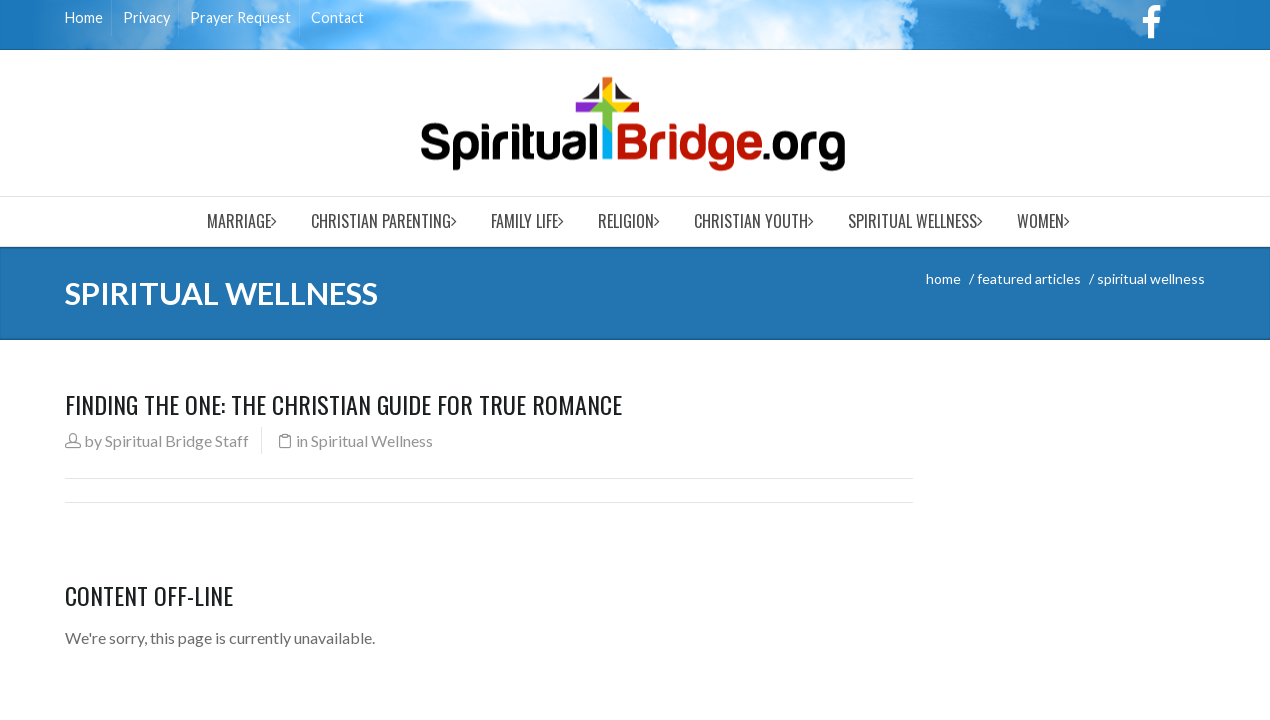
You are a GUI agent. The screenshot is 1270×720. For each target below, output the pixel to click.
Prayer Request (240, 17)
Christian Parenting (381, 221)
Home (84, 17)
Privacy (146, 17)
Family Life (524, 221)
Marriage (239, 221)
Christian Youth (751, 221)
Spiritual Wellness (912, 221)
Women (1040, 221)
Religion (626, 221)
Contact (337, 17)
